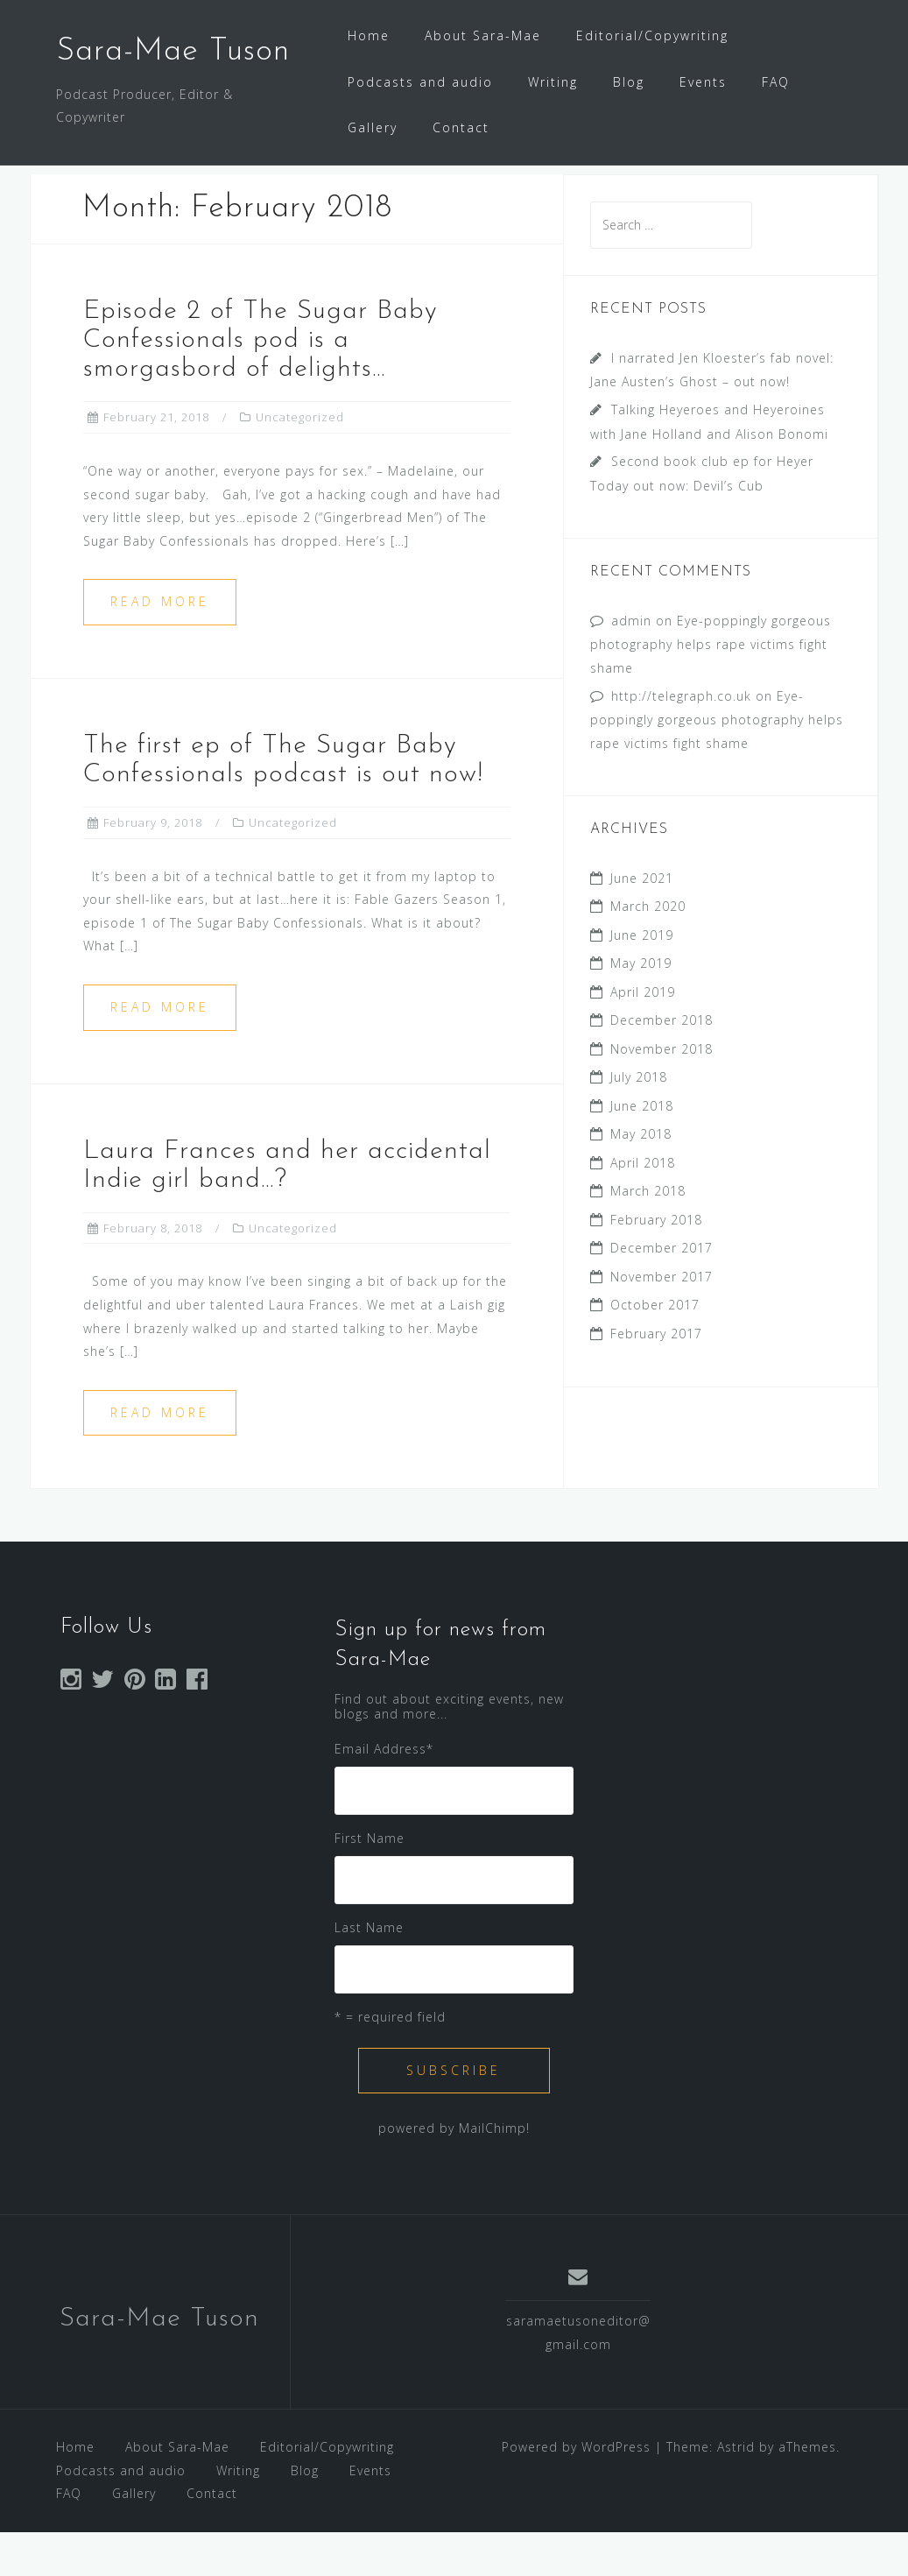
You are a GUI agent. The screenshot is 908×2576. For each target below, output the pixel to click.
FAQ (776, 82)
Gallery (373, 127)
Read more (159, 645)
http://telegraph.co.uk (681, 739)
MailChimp (492, 2171)
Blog (628, 82)
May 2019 (641, 1007)
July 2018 (638, 1120)
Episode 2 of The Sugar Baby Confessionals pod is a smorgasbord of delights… (260, 384)
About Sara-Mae (483, 35)
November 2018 (661, 1092)
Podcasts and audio (420, 82)
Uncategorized (300, 461)
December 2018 (661, 1063)
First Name (369, 1882)
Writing (553, 82)
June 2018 (641, 1149)
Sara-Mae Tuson (173, 51)
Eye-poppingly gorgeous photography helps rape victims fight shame (710, 688)
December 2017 (661, 1291)
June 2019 (641, 978)
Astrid (736, 2490)
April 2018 (642, 1206)
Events (703, 82)
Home (369, 35)
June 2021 (641, 922)
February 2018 (656, 1263)
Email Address (383, 1792)
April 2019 (642, 1035)
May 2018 (641, 1177)
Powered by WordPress (576, 2490)
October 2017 (655, 1348)
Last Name (369, 1971)
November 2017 (661, 1320)
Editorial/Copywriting (652, 35)
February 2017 (656, 1377)
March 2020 (648, 950)
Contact (461, 127)
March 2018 (648, 1234)
